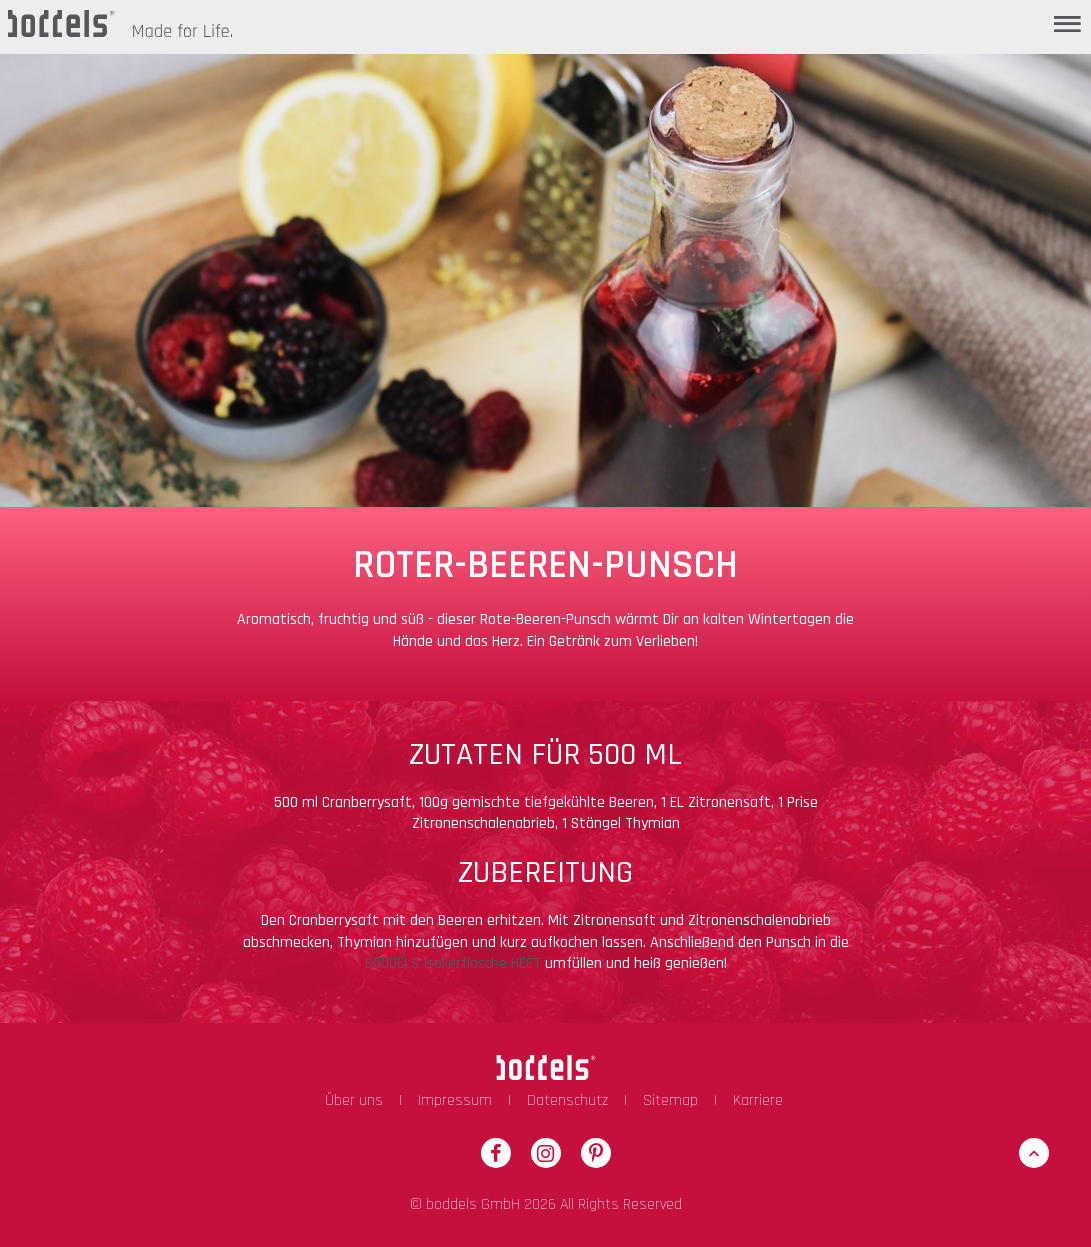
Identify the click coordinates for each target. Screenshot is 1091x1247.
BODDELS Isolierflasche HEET (453, 963)
